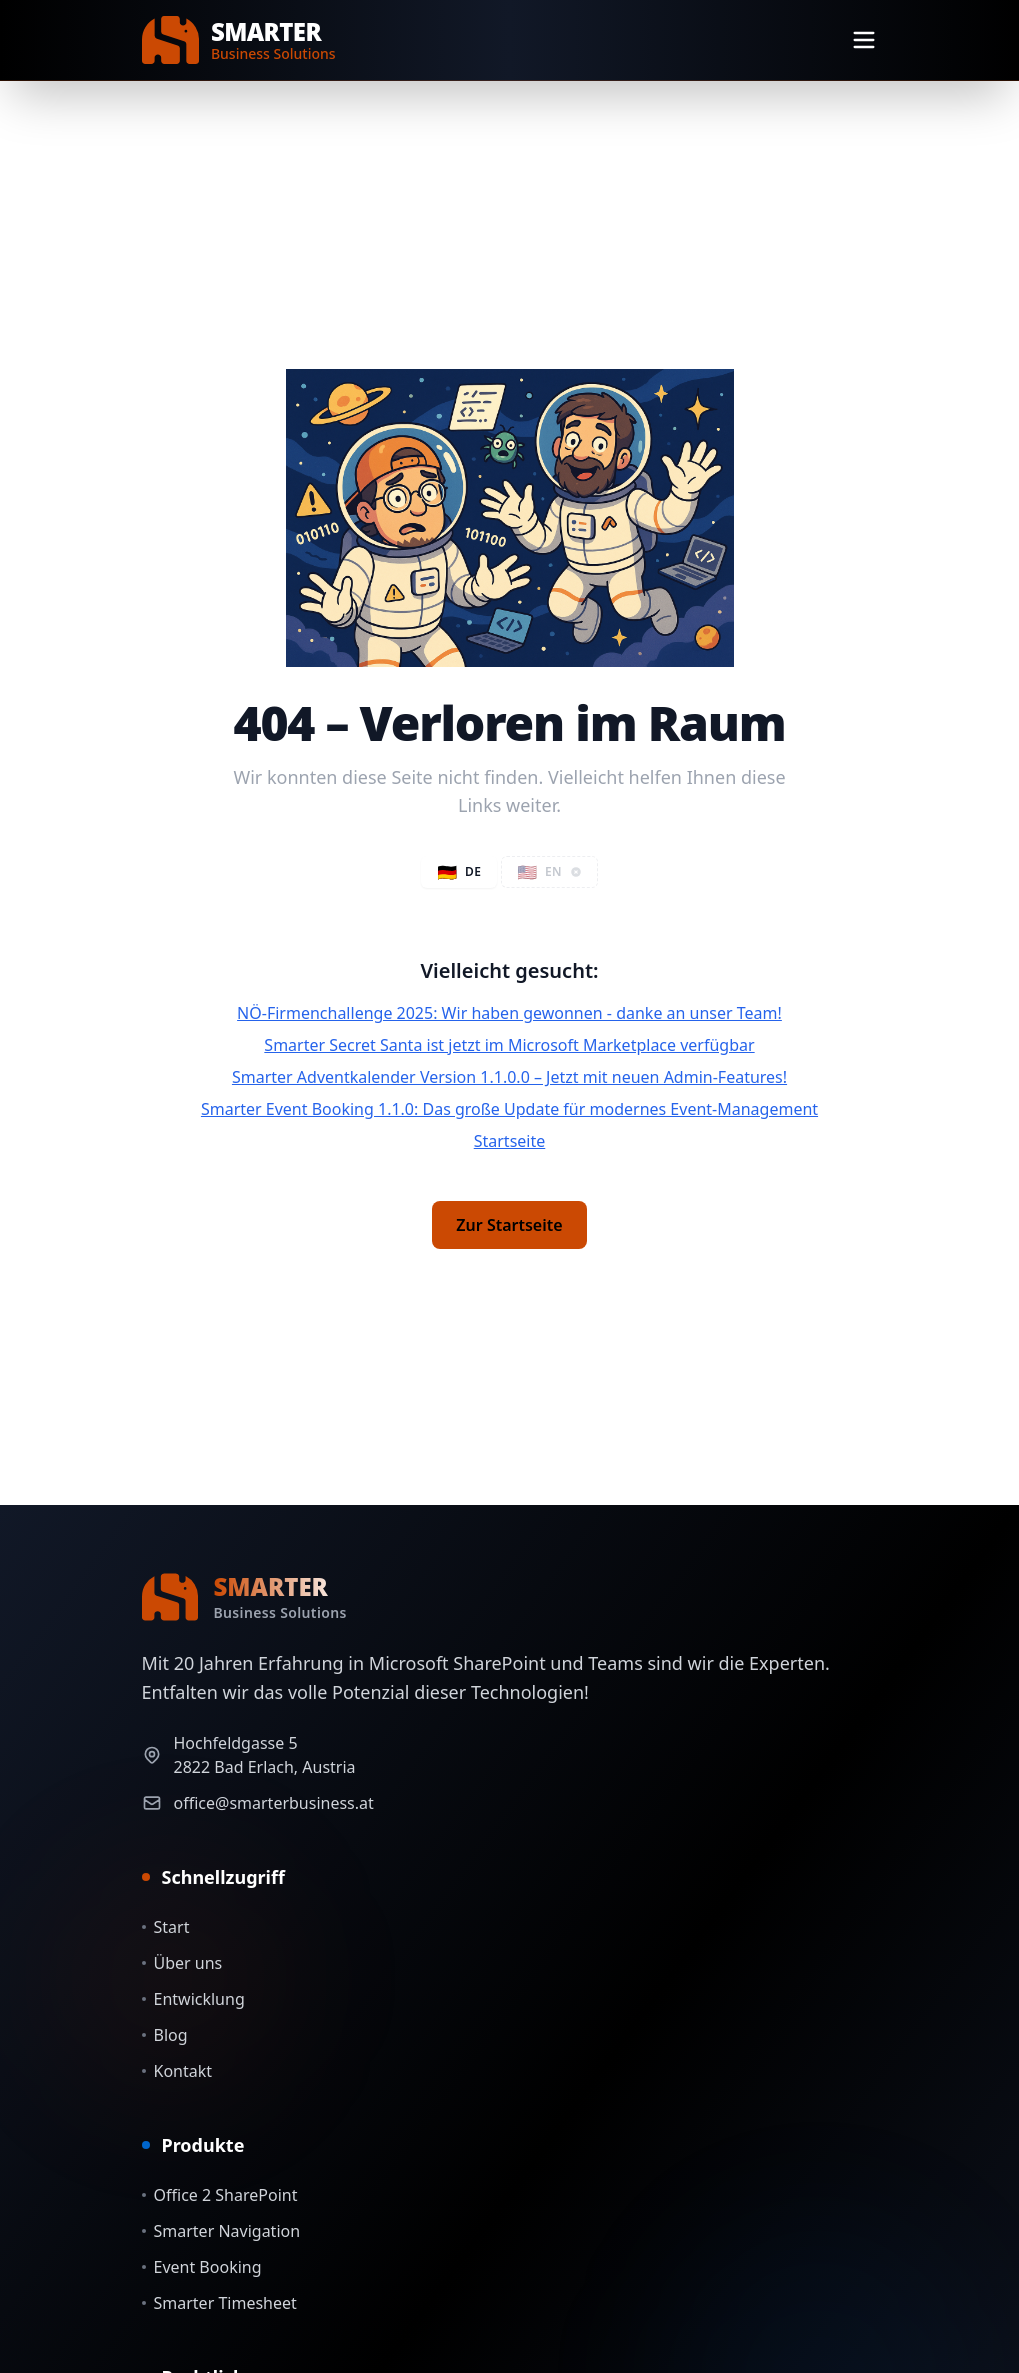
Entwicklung (193, 1999)
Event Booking (202, 2267)
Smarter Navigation (221, 2231)
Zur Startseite (509, 1225)
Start (166, 1927)
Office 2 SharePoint (220, 2195)
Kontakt (177, 2071)
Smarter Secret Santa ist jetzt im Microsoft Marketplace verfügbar (509, 1045)
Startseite (510, 1141)
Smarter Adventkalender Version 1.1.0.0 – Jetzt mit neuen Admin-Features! (509, 1077)
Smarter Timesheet (219, 2303)
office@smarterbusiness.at (274, 1803)
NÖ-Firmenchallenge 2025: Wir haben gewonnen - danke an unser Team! (509, 1013)
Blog (165, 2035)
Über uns (182, 1963)
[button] (549, 872)
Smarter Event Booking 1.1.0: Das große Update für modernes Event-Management (509, 1109)
